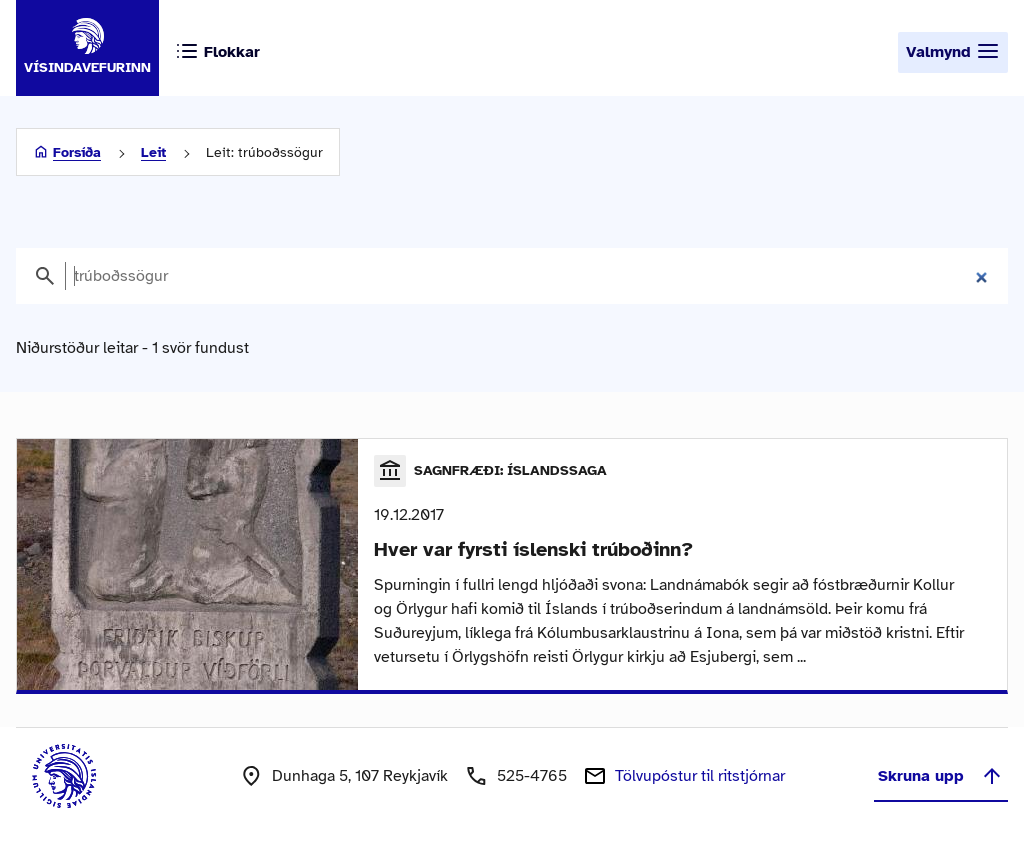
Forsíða (77, 152)
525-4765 (532, 776)
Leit (153, 152)
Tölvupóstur (700, 776)
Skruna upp (941, 776)
